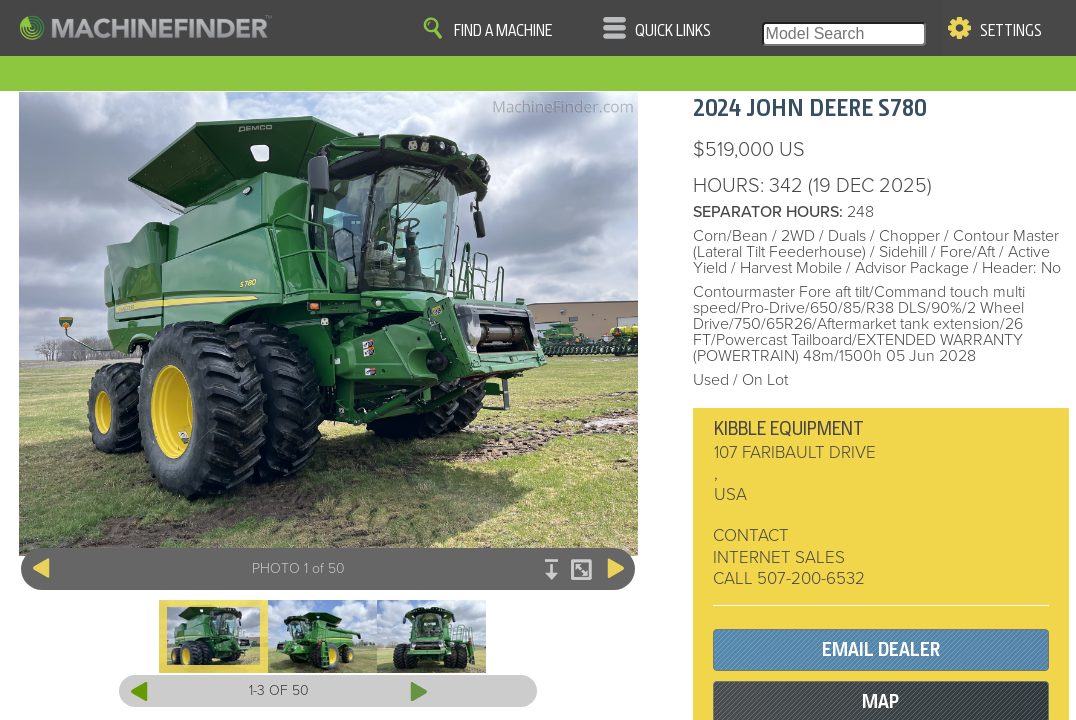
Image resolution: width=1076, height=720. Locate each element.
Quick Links (673, 31)
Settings (1011, 31)
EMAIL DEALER (881, 649)
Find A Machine (503, 31)
